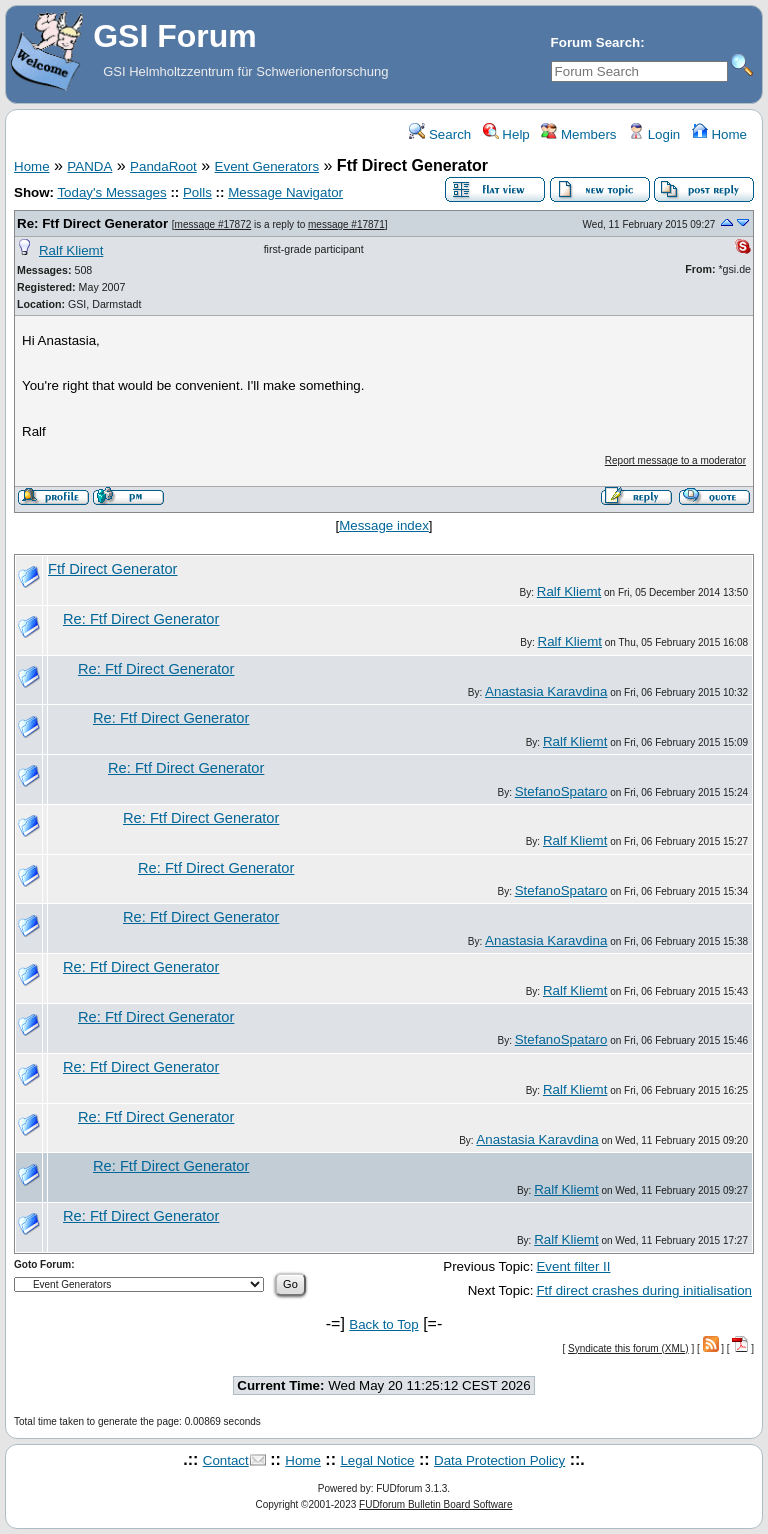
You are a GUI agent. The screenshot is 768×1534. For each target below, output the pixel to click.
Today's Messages (111, 192)
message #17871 (346, 224)
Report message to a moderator (675, 460)
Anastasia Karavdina (546, 691)
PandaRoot (163, 166)
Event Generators (267, 166)
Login (654, 134)
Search (440, 134)
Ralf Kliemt (71, 250)
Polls (197, 192)
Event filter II (573, 1266)
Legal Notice (377, 1460)
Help (506, 134)
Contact (226, 1460)
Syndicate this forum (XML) (628, 1348)
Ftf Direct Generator (113, 569)
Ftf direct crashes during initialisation (644, 1290)
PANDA (89, 166)
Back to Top (383, 1324)
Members (578, 134)
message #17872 (213, 224)
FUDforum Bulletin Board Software (435, 1504)
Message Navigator (285, 192)
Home (719, 134)
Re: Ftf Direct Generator (92, 223)
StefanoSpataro (561, 791)
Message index (384, 525)
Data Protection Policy (499, 1460)
